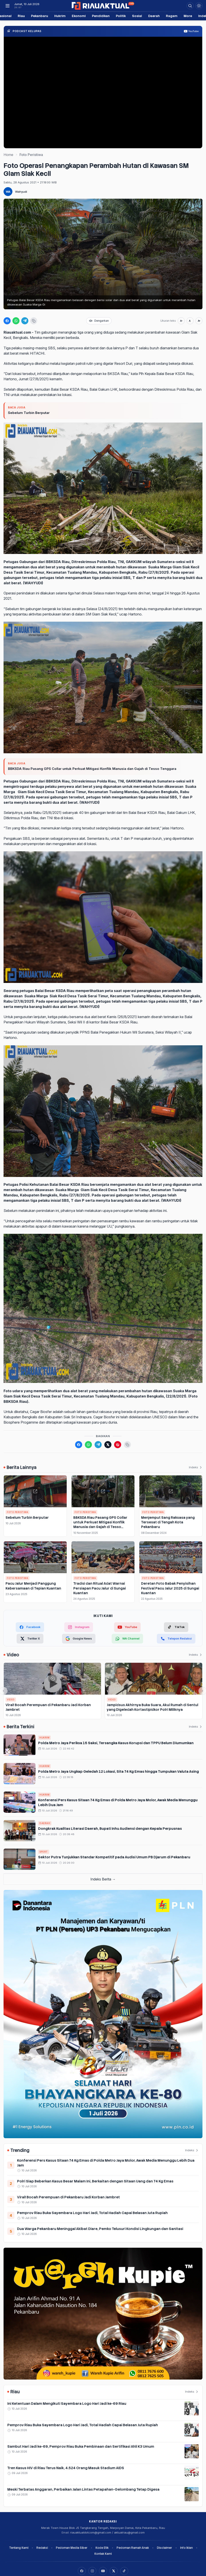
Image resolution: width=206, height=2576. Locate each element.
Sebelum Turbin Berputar (29, 413)
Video (11, 1699)
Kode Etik (102, 2548)
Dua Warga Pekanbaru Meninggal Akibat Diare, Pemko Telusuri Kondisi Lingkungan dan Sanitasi (100, 2228)
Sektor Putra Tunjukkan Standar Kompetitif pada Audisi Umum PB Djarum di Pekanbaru (114, 1857)
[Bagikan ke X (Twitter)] (107, 1444)
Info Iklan (186, 2548)
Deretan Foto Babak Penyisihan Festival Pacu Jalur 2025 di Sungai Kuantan (170, 1588)
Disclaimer (164, 2548)
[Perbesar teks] (198, 320)
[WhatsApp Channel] (127, 1639)
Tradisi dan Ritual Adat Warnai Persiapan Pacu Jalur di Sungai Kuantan (99, 1588)
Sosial (137, 16)
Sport (43, 1851)
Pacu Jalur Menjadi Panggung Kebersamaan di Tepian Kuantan (33, 1585)
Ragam (171, 16)
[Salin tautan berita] (127, 1444)
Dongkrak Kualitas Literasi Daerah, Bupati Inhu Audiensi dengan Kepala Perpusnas (110, 1828)
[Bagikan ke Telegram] (24, 320)
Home (8, 154)
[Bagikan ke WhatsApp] (15, 320)
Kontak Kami (103, 2554)
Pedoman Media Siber (71, 2548)
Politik (121, 16)
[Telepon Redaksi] (176, 1639)
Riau (21, 16)
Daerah (154, 16)
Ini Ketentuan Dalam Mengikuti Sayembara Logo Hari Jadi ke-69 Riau (66, 2403)
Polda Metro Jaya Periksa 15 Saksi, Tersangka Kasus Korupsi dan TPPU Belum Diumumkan (116, 1743)
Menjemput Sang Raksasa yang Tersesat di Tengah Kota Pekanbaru (168, 1522)
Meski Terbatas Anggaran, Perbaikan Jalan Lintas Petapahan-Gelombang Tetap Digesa (83, 2489)
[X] (114, 2571)
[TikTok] (176, 1627)
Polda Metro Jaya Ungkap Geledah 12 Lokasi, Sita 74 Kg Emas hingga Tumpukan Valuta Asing (118, 1771)
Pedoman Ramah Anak (133, 2548)
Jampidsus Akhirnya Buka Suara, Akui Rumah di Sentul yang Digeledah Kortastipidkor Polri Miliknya (152, 1707)
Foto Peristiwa (31, 154)
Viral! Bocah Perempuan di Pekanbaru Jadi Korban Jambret (68, 2197)
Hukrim (60, 16)
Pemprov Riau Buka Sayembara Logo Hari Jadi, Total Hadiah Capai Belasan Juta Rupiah (92, 2213)
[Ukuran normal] (190, 320)
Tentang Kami (18, 2548)
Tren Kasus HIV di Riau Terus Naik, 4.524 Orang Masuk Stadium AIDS (65, 2468)
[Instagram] (92, 2571)
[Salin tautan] (33, 320)
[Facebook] (82, 2571)
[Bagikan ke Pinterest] (117, 1444)
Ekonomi (79, 16)
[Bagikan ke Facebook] (7, 320)
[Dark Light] (198, 5)
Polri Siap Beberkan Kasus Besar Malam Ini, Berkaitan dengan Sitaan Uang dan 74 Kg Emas (95, 2181)
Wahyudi (21, 191)
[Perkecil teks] (181, 320)
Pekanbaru (39, 16)
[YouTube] (103, 2571)
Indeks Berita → (103, 1879)
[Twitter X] (30, 1639)
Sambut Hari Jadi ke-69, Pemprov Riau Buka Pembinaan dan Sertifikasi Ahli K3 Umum (80, 2446)
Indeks (195, 1467)
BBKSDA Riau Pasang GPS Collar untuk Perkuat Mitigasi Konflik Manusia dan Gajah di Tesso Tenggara (92, 769)
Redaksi (42, 2548)
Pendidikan (101, 16)
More (188, 16)
